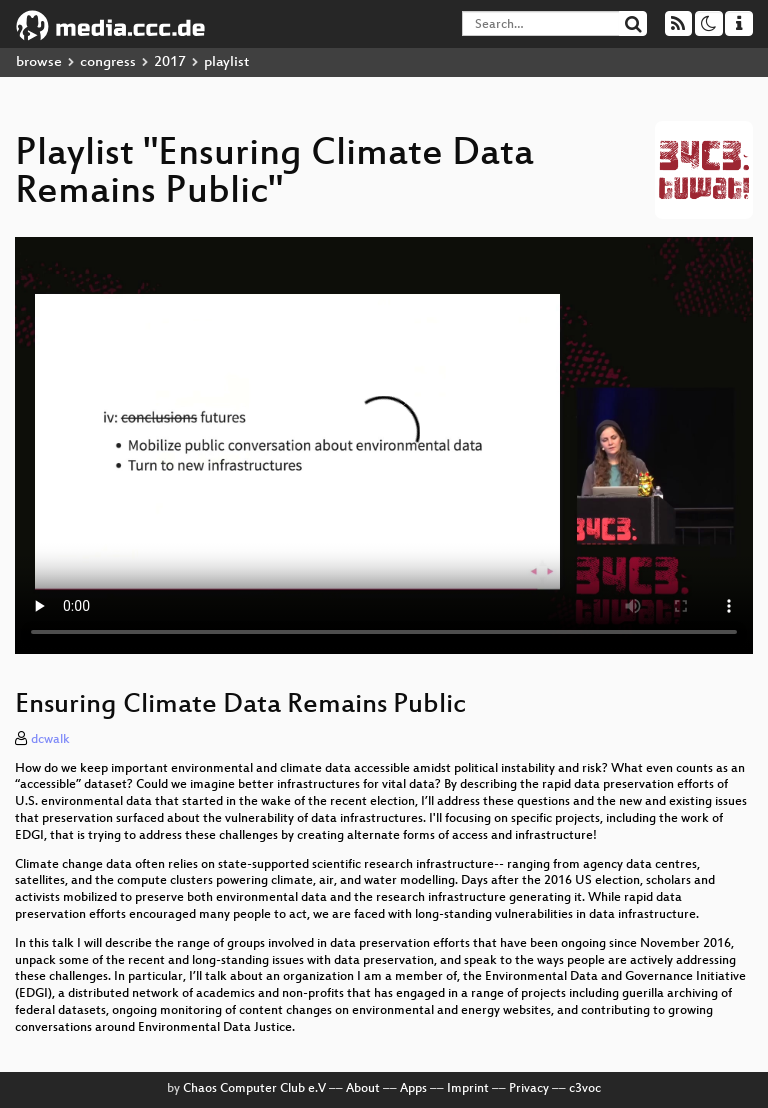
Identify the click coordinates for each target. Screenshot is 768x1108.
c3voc (585, 1089)
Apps (413, 1089)
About (363, 1089)
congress (108, 62)
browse (39, 62)
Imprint (468, 1089)
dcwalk (50, 740)
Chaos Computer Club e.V (254, 1089)
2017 (170, 62)
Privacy (529, 1089)
